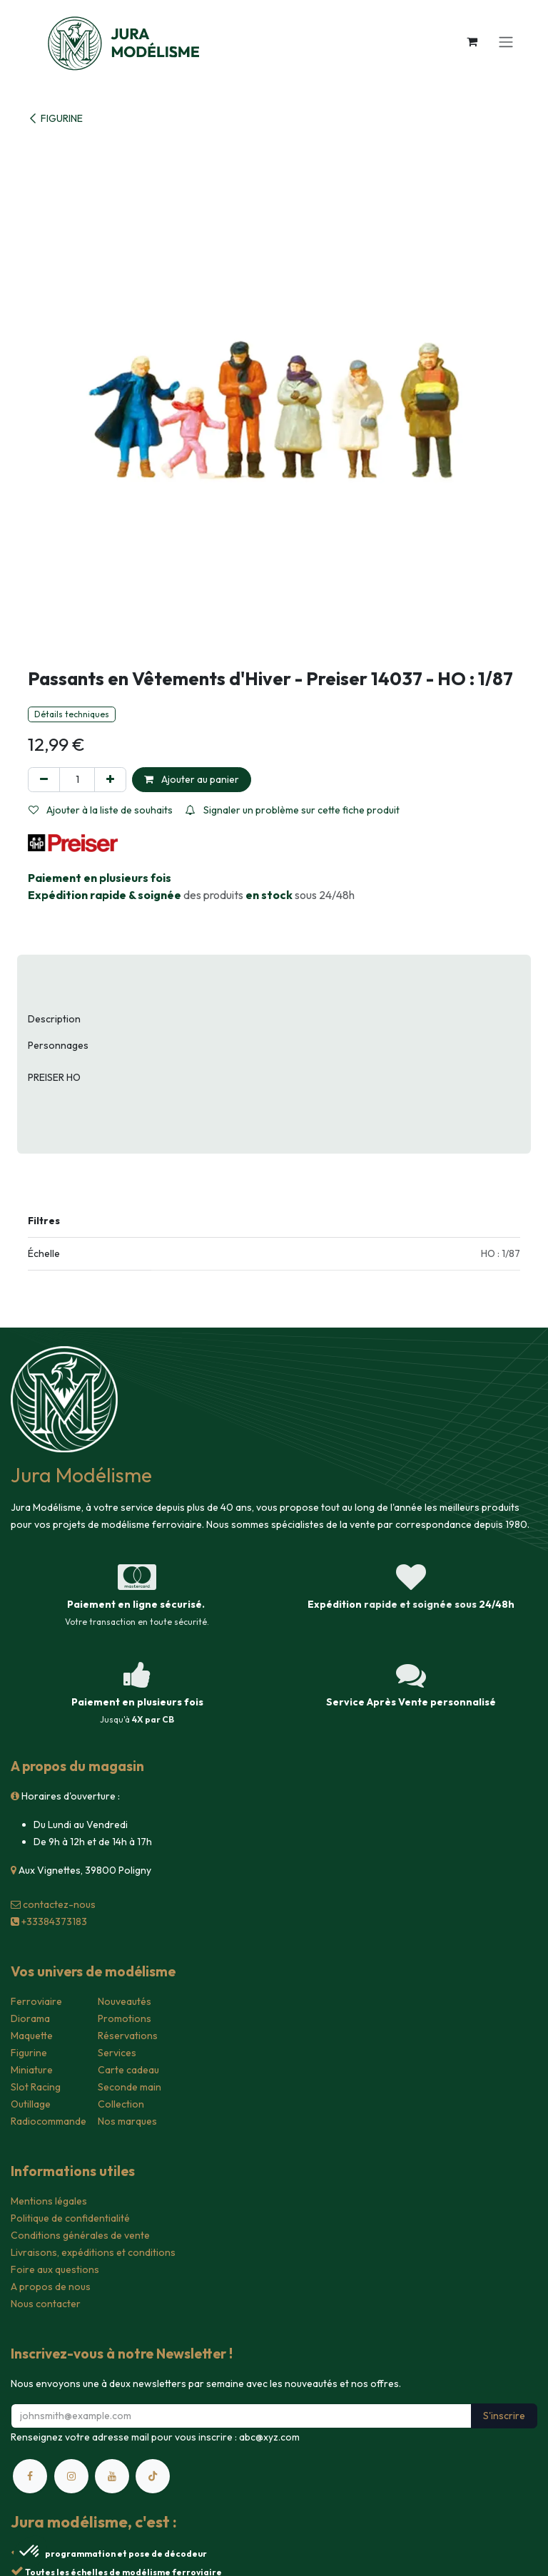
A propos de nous (51, 2286)
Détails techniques (71, 714)
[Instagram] (71, 2476)
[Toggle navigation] (506, 41)
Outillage (31, 2104)
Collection (121, 2104)
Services (117, 2052)
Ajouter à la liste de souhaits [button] (101, 810)
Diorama (30, 2018)
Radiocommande (48, 2121)
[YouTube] (112, 2476)
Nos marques (127, 2121)
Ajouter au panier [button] (191, 779)
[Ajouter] (110, 779)
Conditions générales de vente (80, 2235)
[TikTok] (153, 2476)
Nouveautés (124, 2001)
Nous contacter (46, 2303)
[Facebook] (30, 2476)
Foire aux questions (55, 2269)
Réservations (128, 2035)
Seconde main (129, 2086)
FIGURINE (55, 118)
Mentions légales (49, 2201)
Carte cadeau (128, 2069)
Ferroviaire (36, 2001)
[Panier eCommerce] (471, 41)
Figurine (29, 2052)
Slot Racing (36, 2086)
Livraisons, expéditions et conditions (93, 2252)
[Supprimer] (44, 779)
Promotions (124, 2018)
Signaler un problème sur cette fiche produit (293, 810)
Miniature (32, 2069)
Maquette (32, 2035)
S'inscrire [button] (504, 2415)
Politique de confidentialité (70, 2218)
